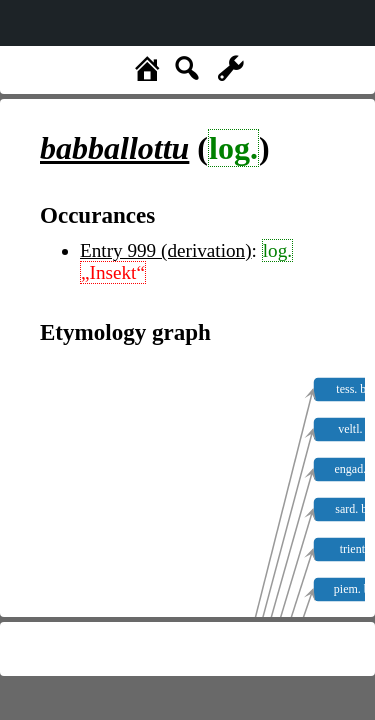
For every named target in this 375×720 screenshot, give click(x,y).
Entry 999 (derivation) (166, 250)
